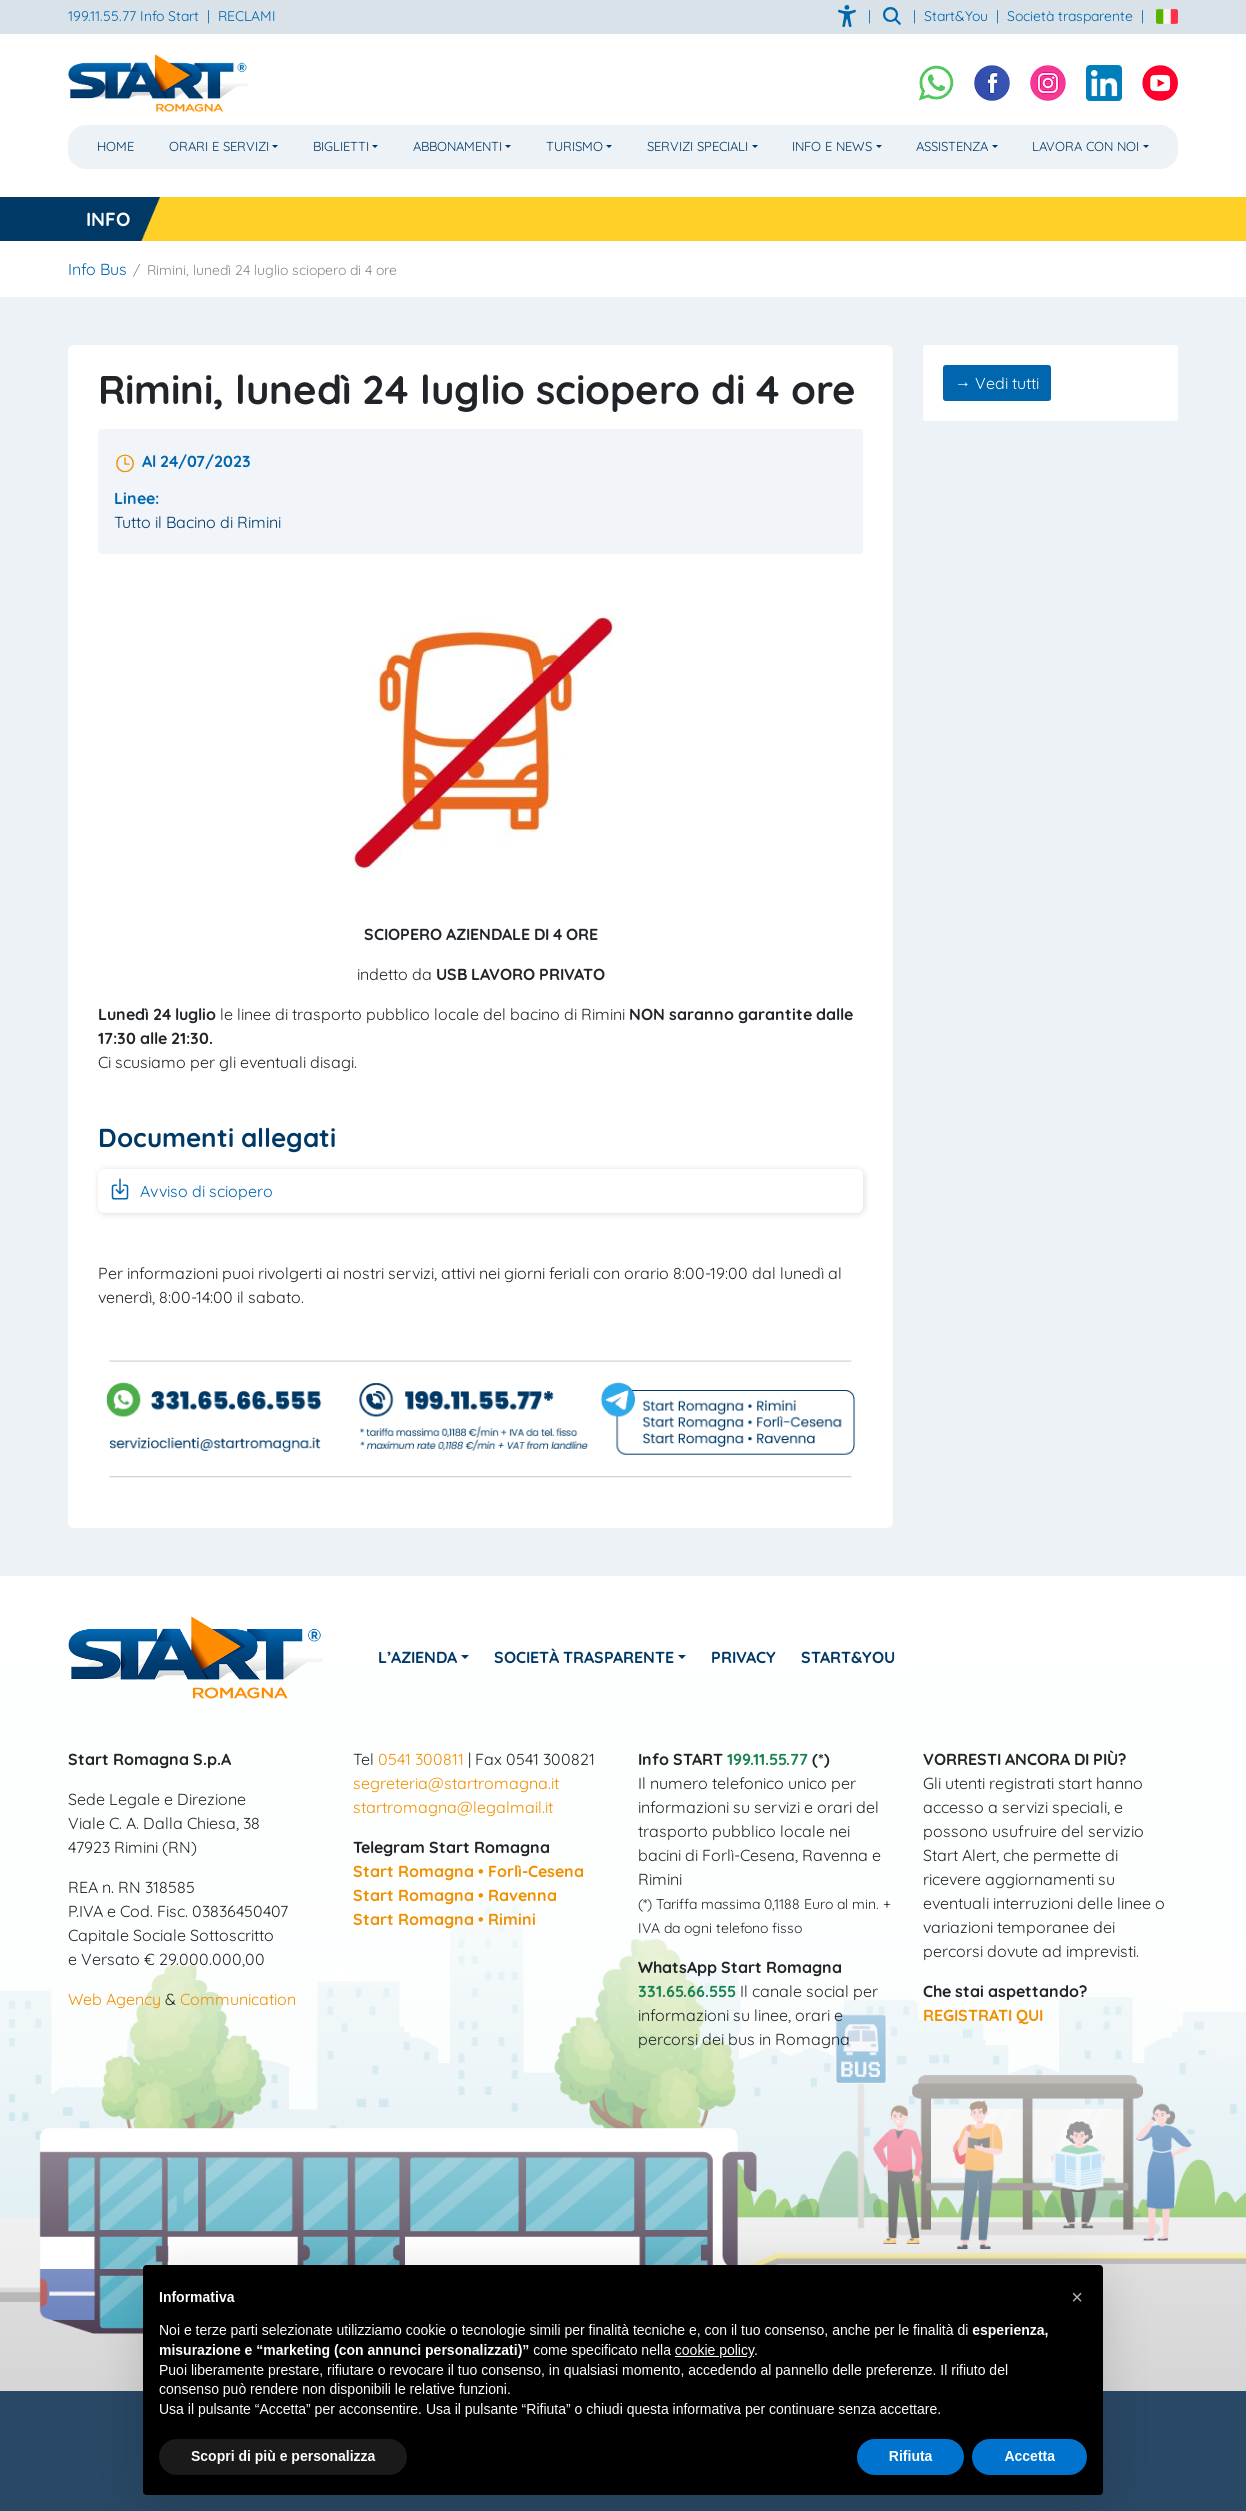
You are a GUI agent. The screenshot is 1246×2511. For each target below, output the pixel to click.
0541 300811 (421, 1759)
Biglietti (341, 146)
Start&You (848, 1657)
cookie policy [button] (714, 2350)
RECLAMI (247, 16)
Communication (238, 1999)
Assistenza (952, 146)
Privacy (743, 1657)
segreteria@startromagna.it (456, 1783)
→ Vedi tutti (997, 383)
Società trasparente (1070, 16)
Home (115, 146)
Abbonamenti (457, 146)
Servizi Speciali (697, 146)
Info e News (832, 146)
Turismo (574, 146)
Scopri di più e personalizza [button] (283, 2456)
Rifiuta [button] (911, 2456)
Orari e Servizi (219, 146)
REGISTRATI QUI (983, 2015)
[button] (1077, 2297)
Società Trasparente (584, 1657)
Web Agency (114, 1999)
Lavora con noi (1085, 146)
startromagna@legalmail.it (453, 1807)
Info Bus (97, 269)
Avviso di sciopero (190, 1189)
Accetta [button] (1029, 2456)
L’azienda (417, 1657)
